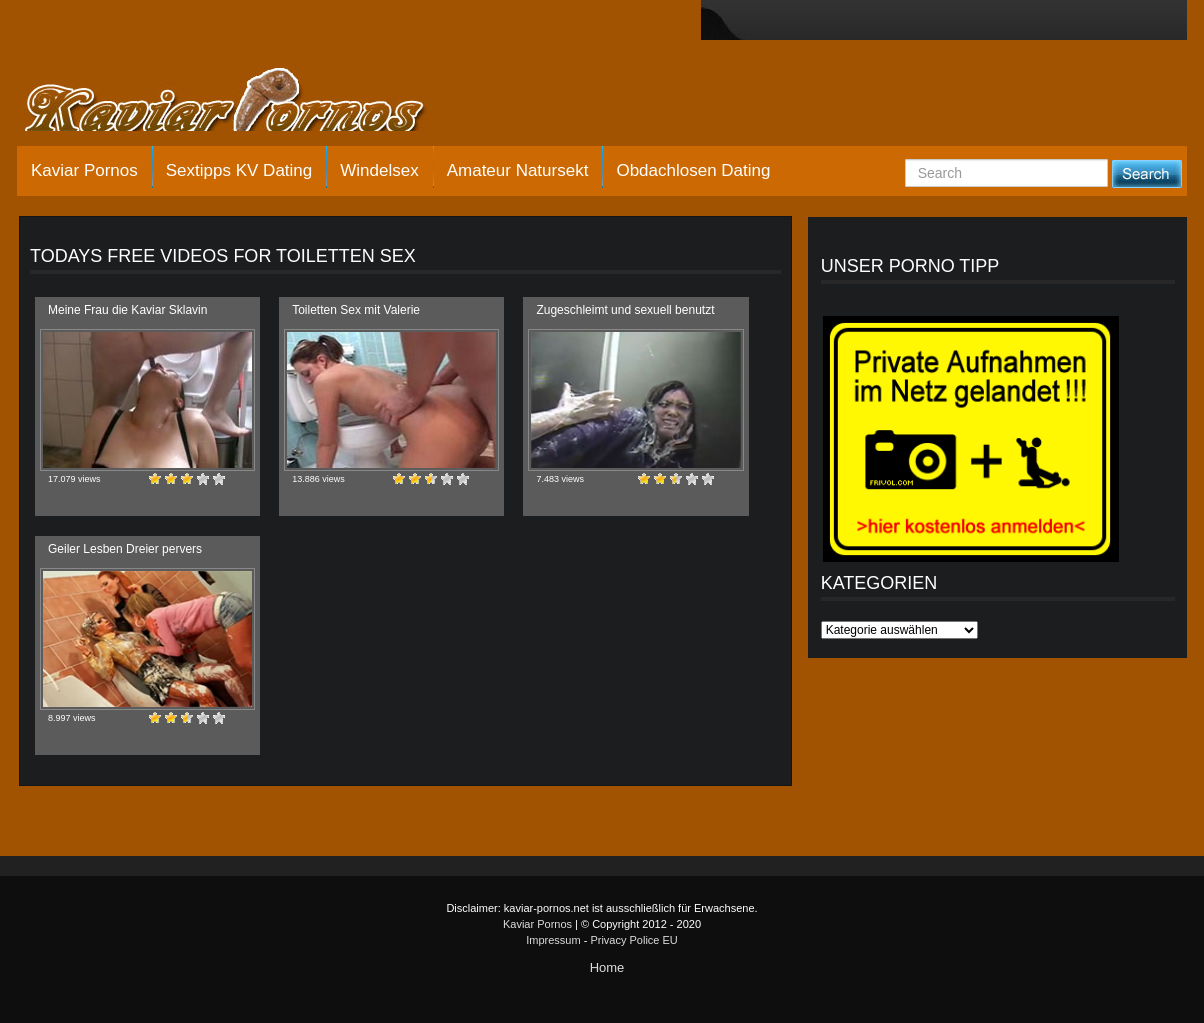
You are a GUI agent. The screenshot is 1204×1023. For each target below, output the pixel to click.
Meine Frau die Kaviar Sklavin (127, 310)
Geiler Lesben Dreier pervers (125, 549)
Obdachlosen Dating (693, 170)
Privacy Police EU (633, 940)
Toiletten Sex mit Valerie (356, 310)
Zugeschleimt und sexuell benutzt (625, 310)
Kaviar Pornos (84, 170)
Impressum (553, 940)
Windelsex (379, 170)
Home (607, 967)
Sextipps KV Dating (239, 170)
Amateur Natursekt (518, 170)
